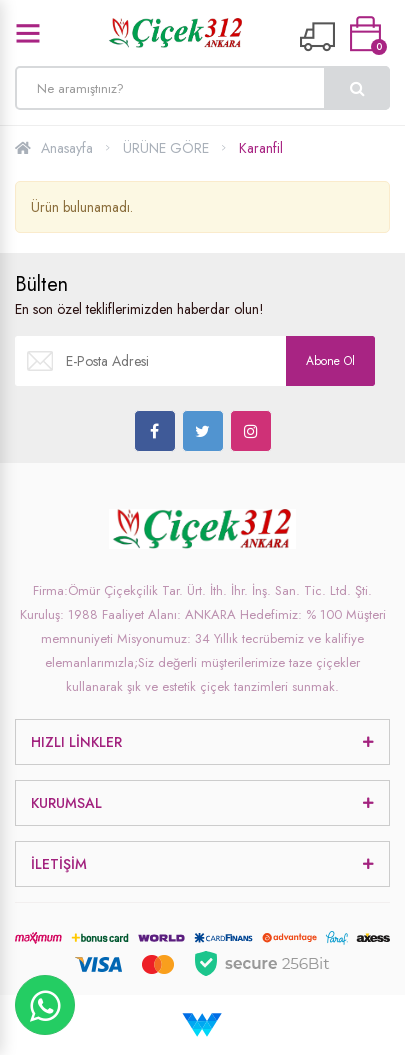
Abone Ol (330, 361)
